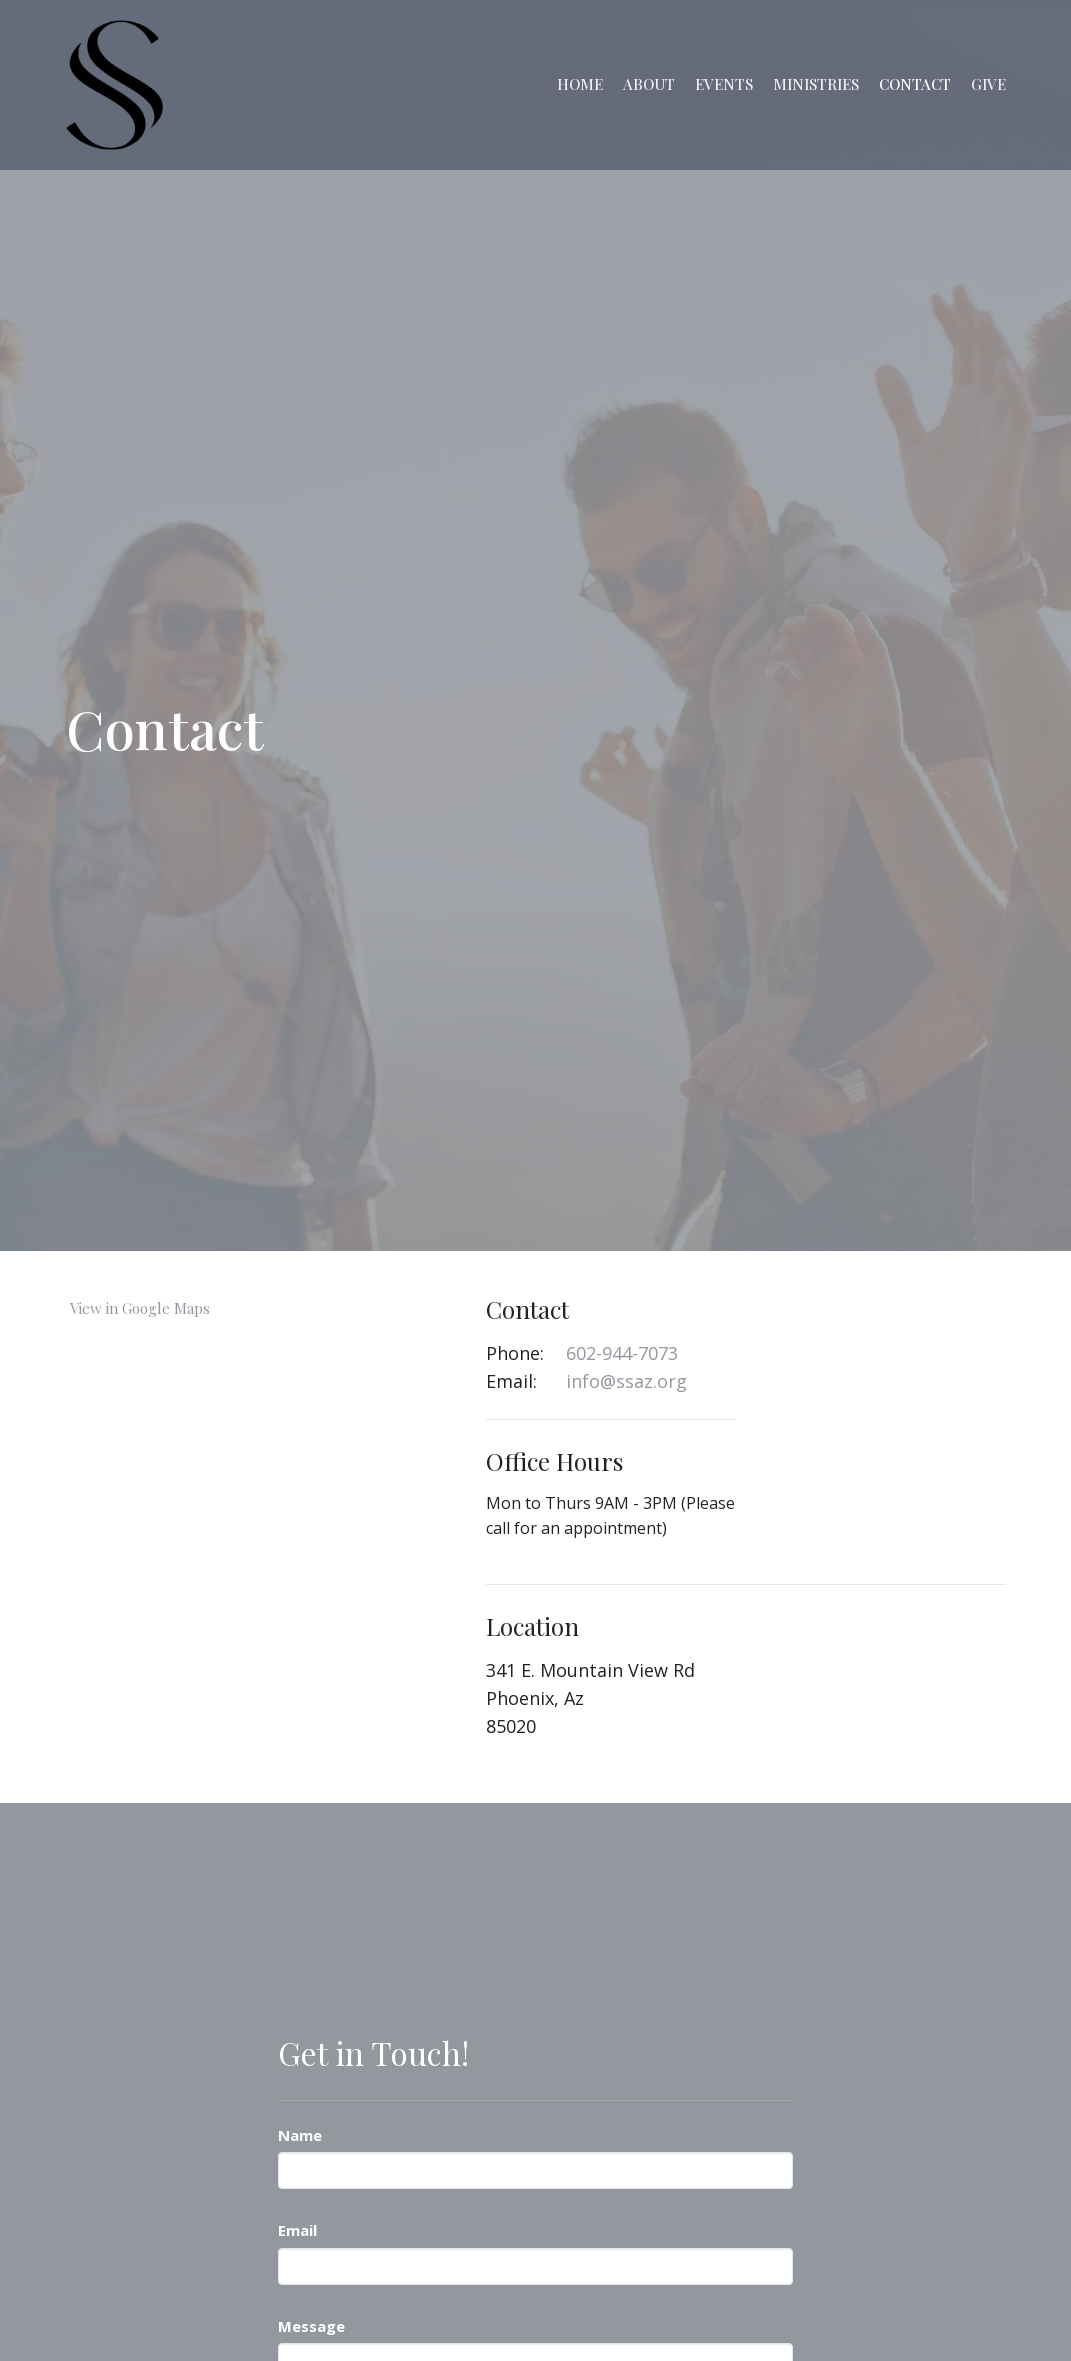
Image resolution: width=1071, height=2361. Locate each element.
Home (580, 84)
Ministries (816, 84)
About (649, 84)
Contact (915, 84)
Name (300, 2135)
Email (297, 2230)
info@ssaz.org (626, 1381)
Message (311, 2326)
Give (988, 84)
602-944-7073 (622, 1353)
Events (724, 84)
